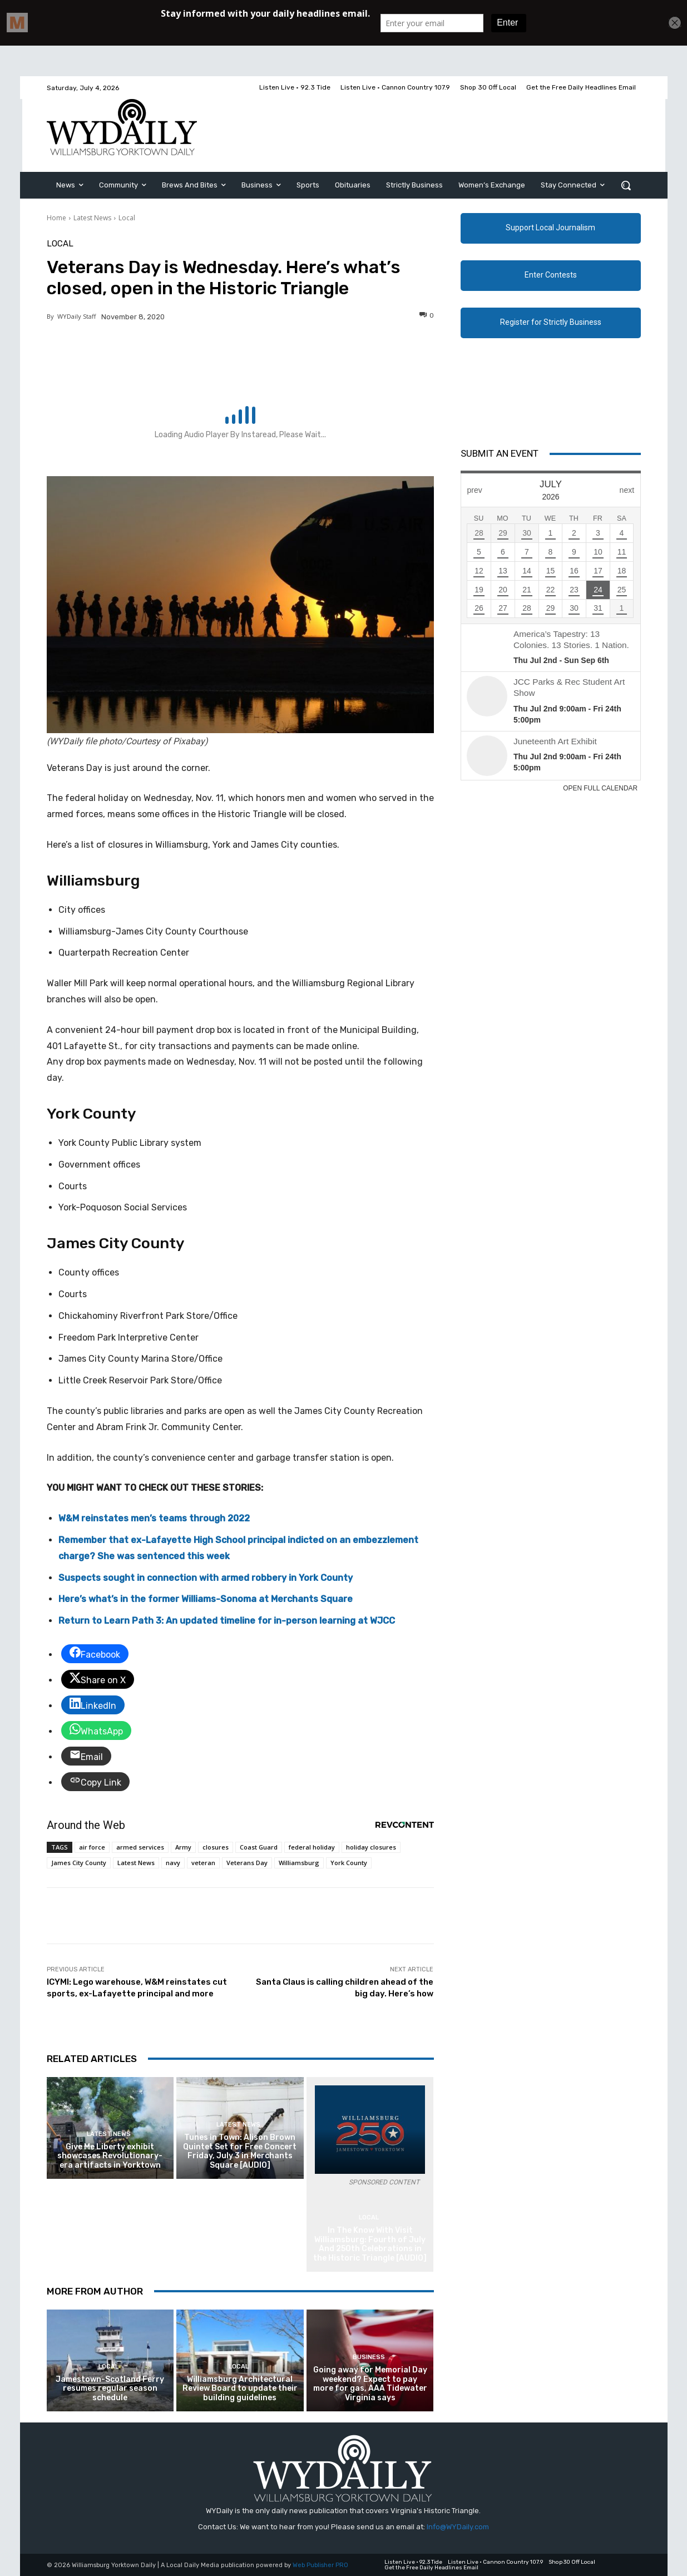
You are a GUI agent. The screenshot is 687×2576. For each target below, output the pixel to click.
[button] (625, 185)
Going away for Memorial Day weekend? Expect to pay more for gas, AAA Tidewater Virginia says (370, 2383)
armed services (140, 1847)
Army (183, 1847)
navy (173, 1862)
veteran (203, 1862)
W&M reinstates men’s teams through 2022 (154, 1518)
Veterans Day (247, 1862)
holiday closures (371, 1847)
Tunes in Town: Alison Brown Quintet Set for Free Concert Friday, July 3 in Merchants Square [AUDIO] (239, 2151)
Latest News (92, 218)
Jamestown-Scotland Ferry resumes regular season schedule (110, 2389)
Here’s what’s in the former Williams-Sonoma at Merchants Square (205, 1599)
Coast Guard (259, 1847)
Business (369, 2357)
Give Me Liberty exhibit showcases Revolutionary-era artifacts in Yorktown (109, 2156)
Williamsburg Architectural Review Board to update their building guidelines (240, 2389)
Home (56, 218)
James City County (78, 1862)
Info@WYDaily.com (458, 2527)
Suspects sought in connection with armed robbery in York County (205, 1578)
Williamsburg (299, 1862)
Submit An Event (499, 453)
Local (126, 218)
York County (348, 1862)
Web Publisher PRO (320, 2565)
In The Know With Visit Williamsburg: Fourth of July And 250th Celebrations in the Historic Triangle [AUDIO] (370, 2244)
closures (215, 1847)
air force (92, 1847)
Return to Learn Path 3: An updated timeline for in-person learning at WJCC (226, 1620)
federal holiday (312, 1847)
